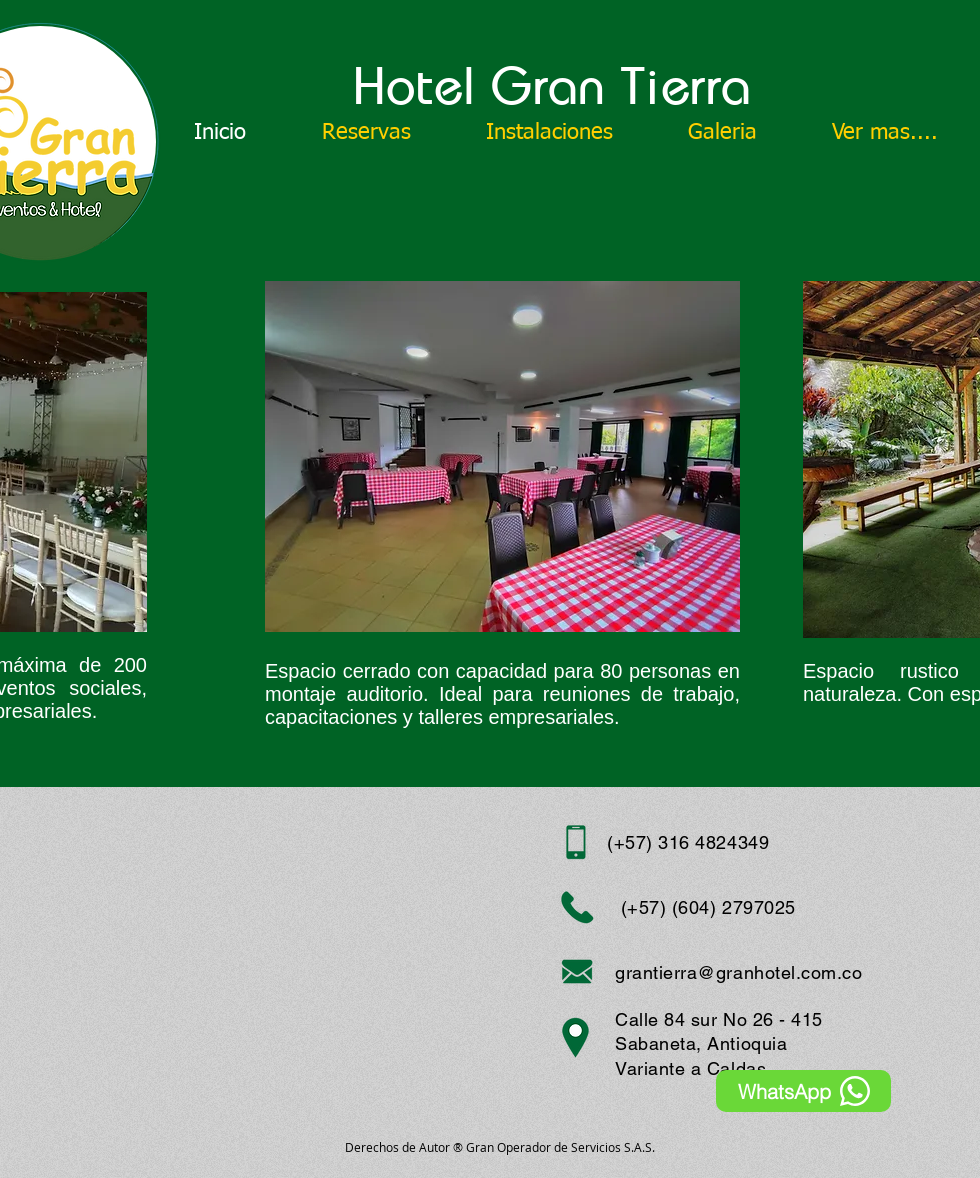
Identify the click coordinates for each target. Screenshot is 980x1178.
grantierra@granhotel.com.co (739, 972)
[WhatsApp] (803, 1091)
